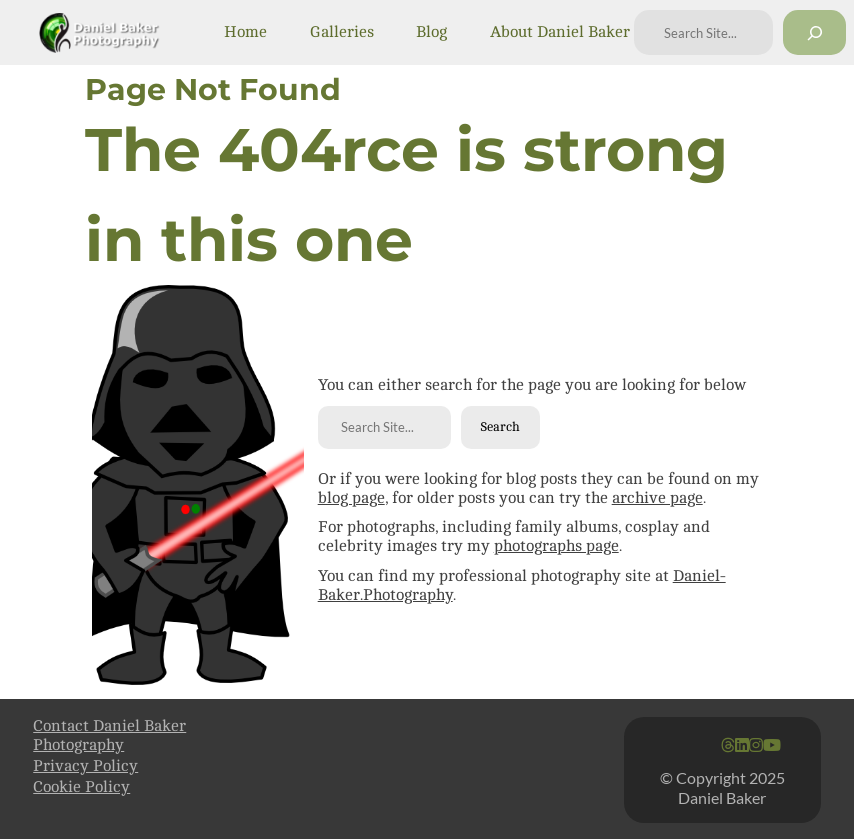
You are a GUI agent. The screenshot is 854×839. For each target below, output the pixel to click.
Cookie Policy (81, 787)
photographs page (556, 546)
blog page (351, 498)
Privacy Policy (85, 766)
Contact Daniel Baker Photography (109, 735)
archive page (657, 498)
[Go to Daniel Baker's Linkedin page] (742, 746)
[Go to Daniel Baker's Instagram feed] (756, 746)
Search (500, 427)
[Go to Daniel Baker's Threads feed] (728, 746)
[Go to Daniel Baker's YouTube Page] (772, 746)
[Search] (814, 32)
